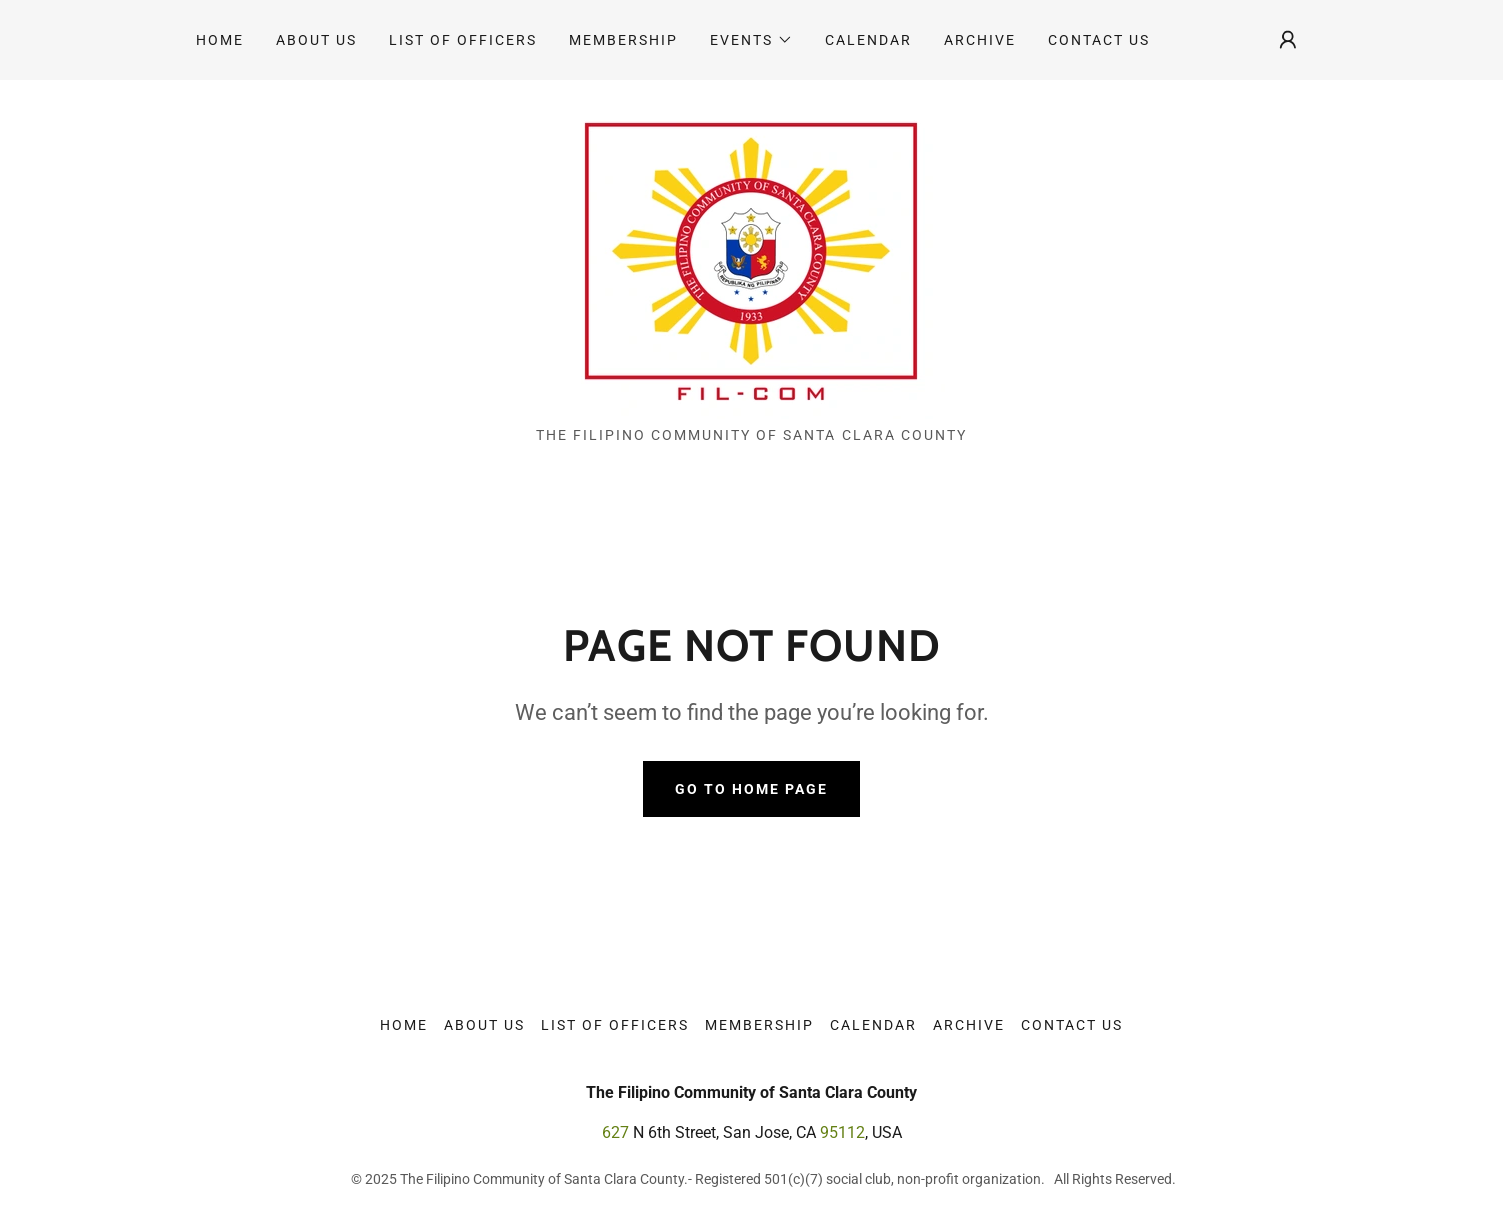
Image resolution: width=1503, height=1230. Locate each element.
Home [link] (220, 40)
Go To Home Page (751, 789)
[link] (751, 260)
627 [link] (615, 1132)
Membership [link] (623, 40)
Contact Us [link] (1099, 40)
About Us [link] (316, 40)
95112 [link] (842, 1132)
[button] (751, 40)
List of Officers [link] (463, 40)
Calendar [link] (868, 40)
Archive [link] (980, 40)
